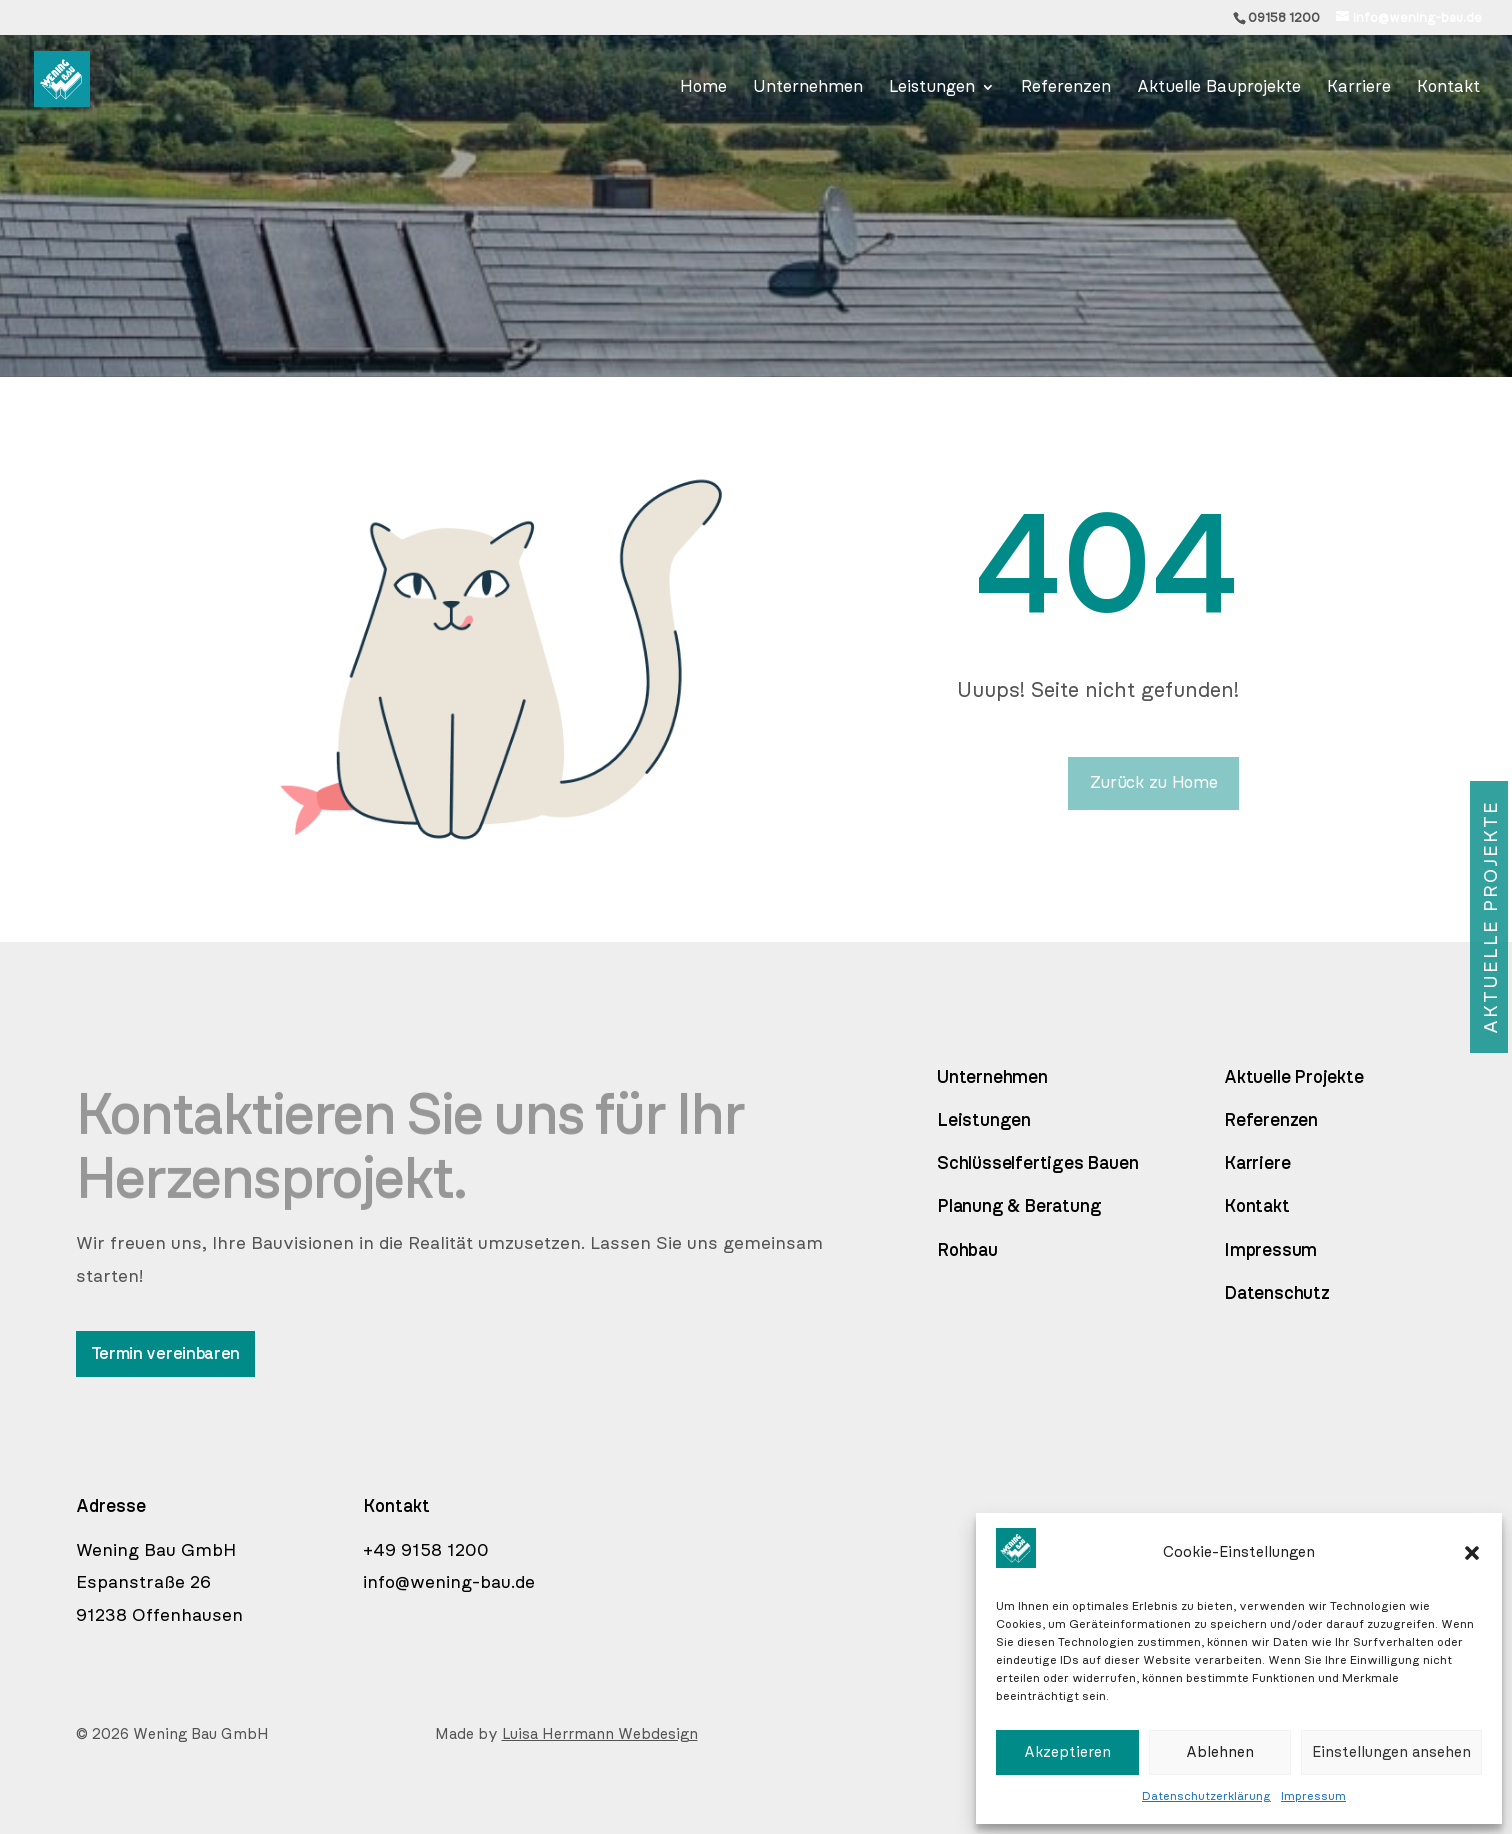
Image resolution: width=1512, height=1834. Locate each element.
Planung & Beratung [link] (1019, 1207)
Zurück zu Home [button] (1154, 782)
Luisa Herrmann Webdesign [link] (600, 1734)
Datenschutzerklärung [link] (1206, 1796)
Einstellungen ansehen (1391, 1752)
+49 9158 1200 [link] (426, 1551)
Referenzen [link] (1271, 1121)
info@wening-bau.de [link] (449, 1583)
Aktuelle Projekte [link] (1294, 1078)
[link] (1409, 18)
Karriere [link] (1257, 1164)
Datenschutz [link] (1277, 1294)
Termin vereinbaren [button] (166, 1353)
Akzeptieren (1067, 1752)
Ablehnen (1220, 1752)
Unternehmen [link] (992, 1078)
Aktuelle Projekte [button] (1491, 917)
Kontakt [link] (1257, 1207)
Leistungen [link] (984, 1121)
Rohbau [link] (967, 1251)
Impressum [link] (1313, 1796)
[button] (1472, 1553)
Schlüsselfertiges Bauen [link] (1037, 1164)
